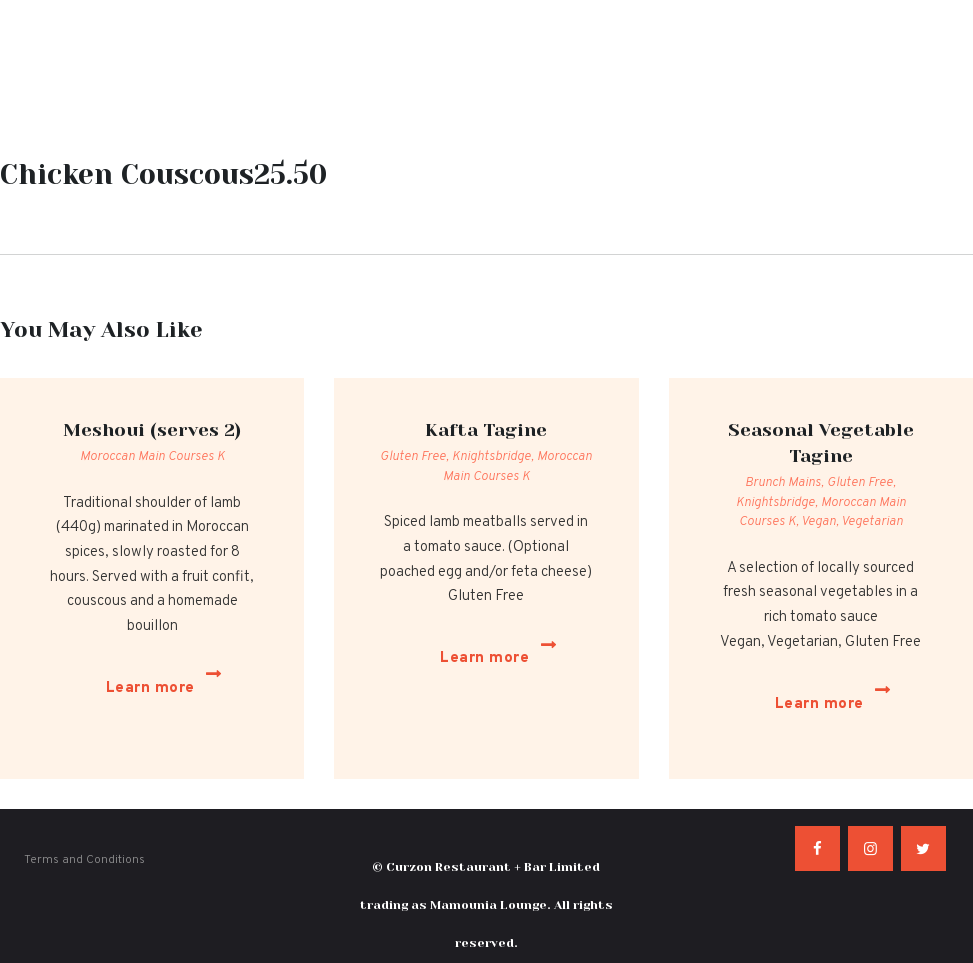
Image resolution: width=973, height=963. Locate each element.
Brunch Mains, (786, 483)
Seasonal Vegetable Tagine (821, 443)
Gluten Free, (416, 457)
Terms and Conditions (84, 831)
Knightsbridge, (494, 457)
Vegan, (821, 522)
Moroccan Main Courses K (152, 457)
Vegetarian (872, 522)
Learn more (138, 673)
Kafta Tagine (486, 430)
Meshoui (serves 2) (152, 430)
